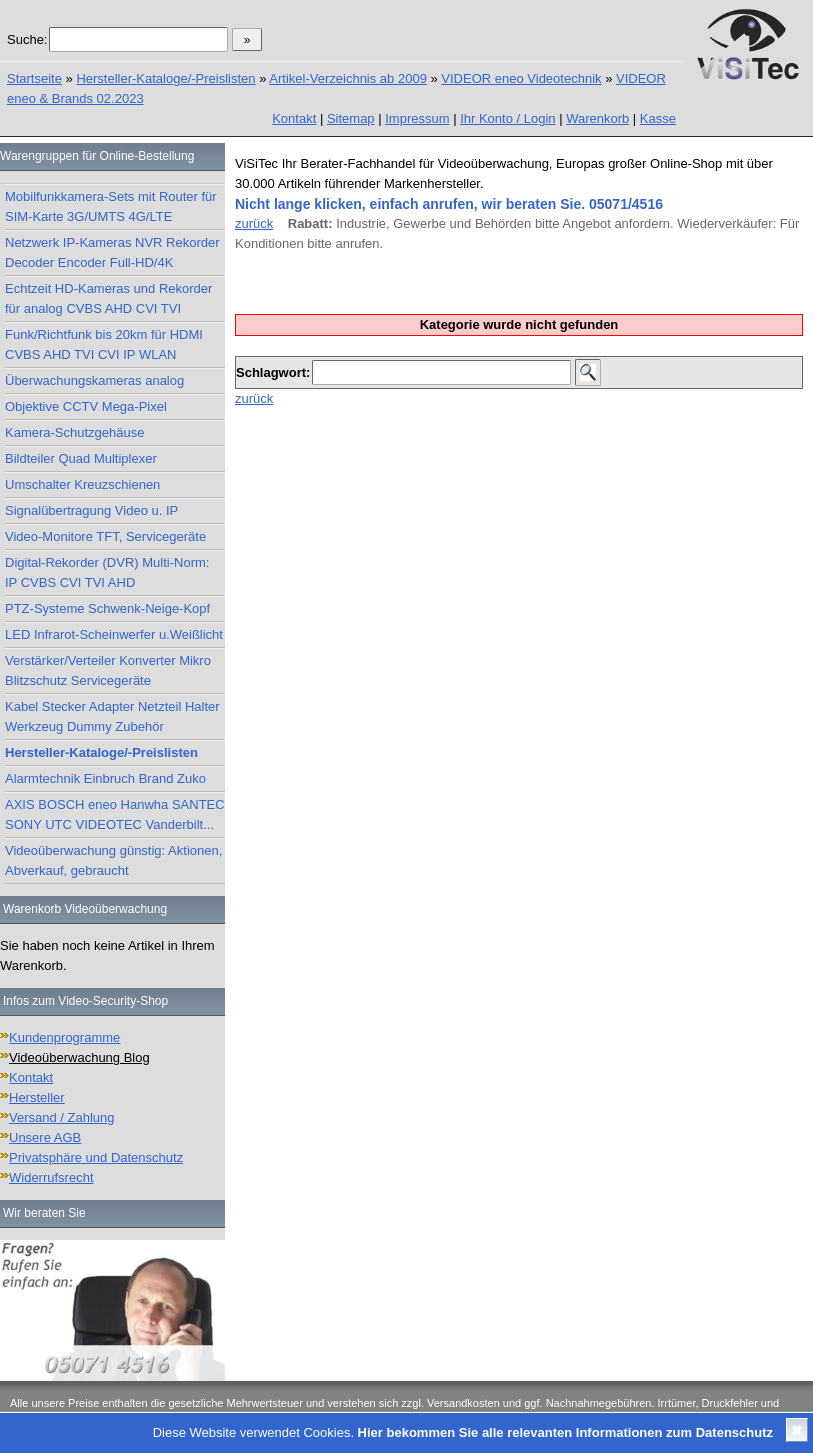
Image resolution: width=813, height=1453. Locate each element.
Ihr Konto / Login (507, 118)
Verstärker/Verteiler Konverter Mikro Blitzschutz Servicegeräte (108, 670)
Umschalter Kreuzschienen (82, 484)
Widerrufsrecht (51, 1177)
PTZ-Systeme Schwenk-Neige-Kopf (107, 608)
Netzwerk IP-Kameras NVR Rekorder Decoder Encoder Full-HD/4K (112, 252)
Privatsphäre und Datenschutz (96, 1157)
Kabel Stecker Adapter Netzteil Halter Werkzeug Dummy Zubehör (112, 716)
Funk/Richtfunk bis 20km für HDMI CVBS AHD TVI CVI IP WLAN (104, 344)
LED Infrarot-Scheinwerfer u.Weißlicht (114, 634)
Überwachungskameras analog (94, 380)
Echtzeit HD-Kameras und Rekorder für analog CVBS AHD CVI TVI (108, 298)
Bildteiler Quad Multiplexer (81, 458)
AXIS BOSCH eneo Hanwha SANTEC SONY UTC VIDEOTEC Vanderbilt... (115, 814)
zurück (254, 223)
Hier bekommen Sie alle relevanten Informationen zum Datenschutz (565, 1432)
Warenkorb (597, 118)
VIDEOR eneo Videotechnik (521, 78)
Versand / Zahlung (62, 1117)
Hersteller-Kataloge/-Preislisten (165, 78)
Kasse (658, 118)
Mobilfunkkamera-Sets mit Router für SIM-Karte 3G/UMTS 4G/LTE (111, 206)
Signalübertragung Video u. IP (91, 510)
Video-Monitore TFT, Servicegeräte (105, 536)
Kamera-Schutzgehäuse (74, 432)
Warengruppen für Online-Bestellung (97, 156)
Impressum (417, 118)
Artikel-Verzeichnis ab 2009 (348, 78)
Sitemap (351, 118)
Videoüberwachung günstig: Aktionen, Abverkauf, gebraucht (113, 860)
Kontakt (294, 118)
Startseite (34, 78)
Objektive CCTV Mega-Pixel (86, 406)
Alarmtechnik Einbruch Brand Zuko (105, 778)
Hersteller (37, 1097)
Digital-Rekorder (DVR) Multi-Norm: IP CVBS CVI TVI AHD (107, 572)
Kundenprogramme (64, 1037)
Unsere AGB (45, 1137)
